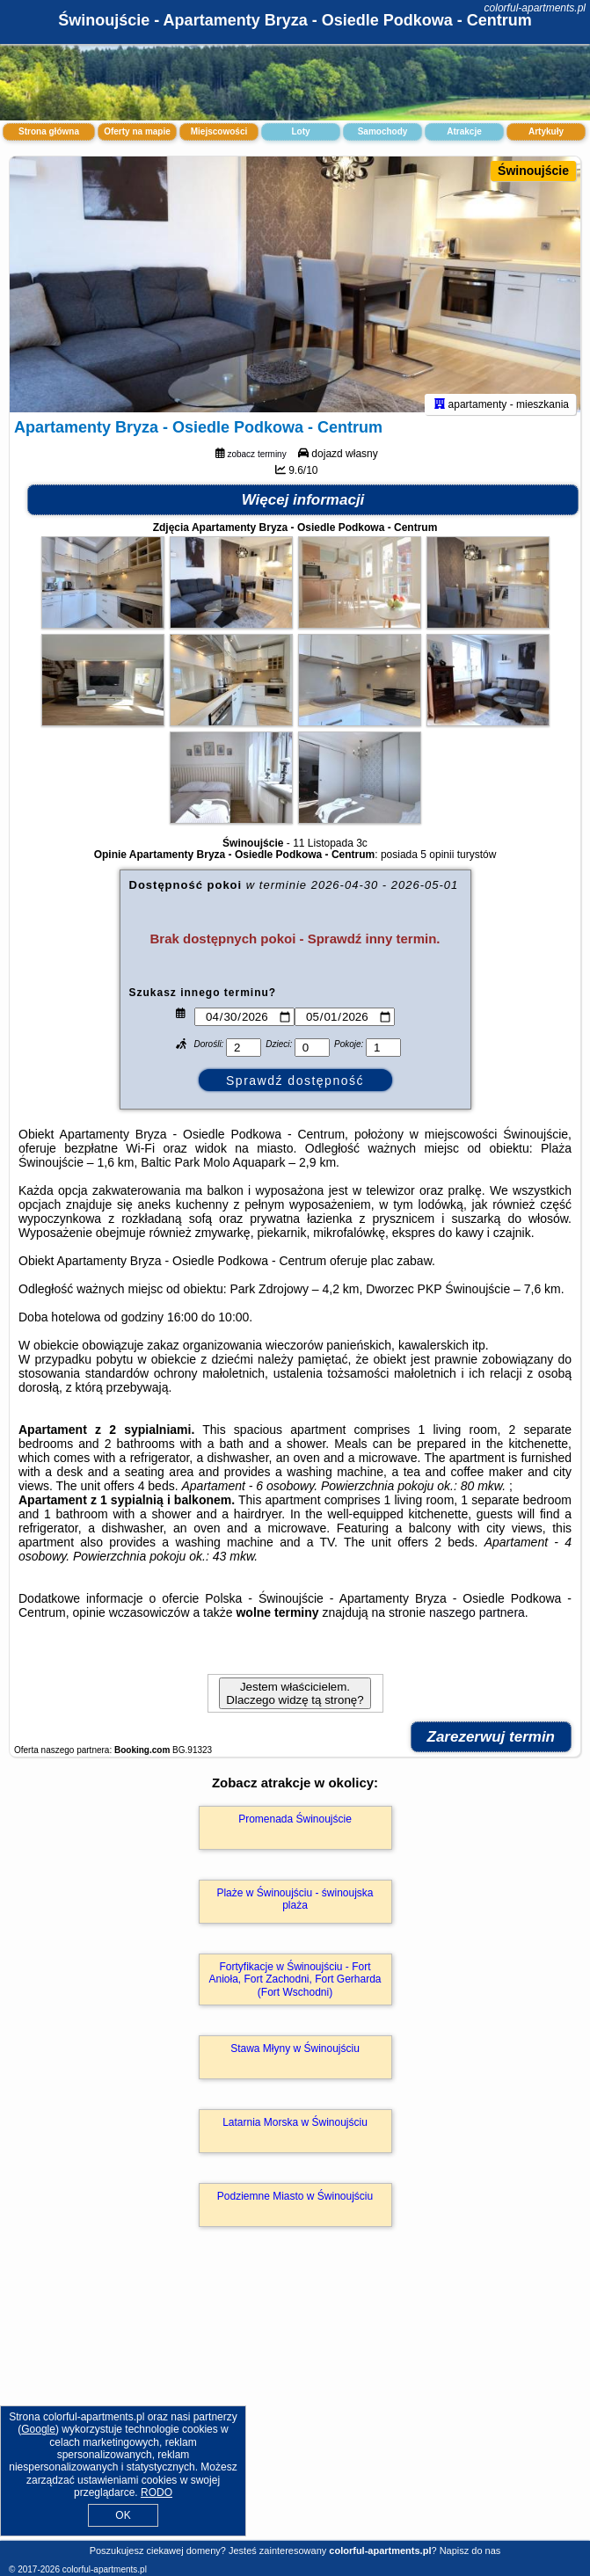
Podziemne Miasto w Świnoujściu (295, 2204)
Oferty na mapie (137, 131)
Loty (300, 131)
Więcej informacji (303, 507)
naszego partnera (477, 1620)
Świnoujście (533, 171)
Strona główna (48, 131)
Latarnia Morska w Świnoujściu (295, 2130)
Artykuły (546, 131)
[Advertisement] (295, 2406)
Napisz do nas (470, 2550)
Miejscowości (219, 131)
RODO (156, 2492)
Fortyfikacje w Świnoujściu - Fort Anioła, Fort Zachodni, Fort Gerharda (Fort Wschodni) (294, 1987)
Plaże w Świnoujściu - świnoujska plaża (294, 1907)
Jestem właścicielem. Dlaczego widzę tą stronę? (294, 1701)
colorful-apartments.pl (535, 8)
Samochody (383, 131)
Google (38, 2429)
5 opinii (437, 862)
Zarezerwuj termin (491, 1744)
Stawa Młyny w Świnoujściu (295, 2056)
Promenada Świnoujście (295, 1827)
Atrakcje (464, 131)
